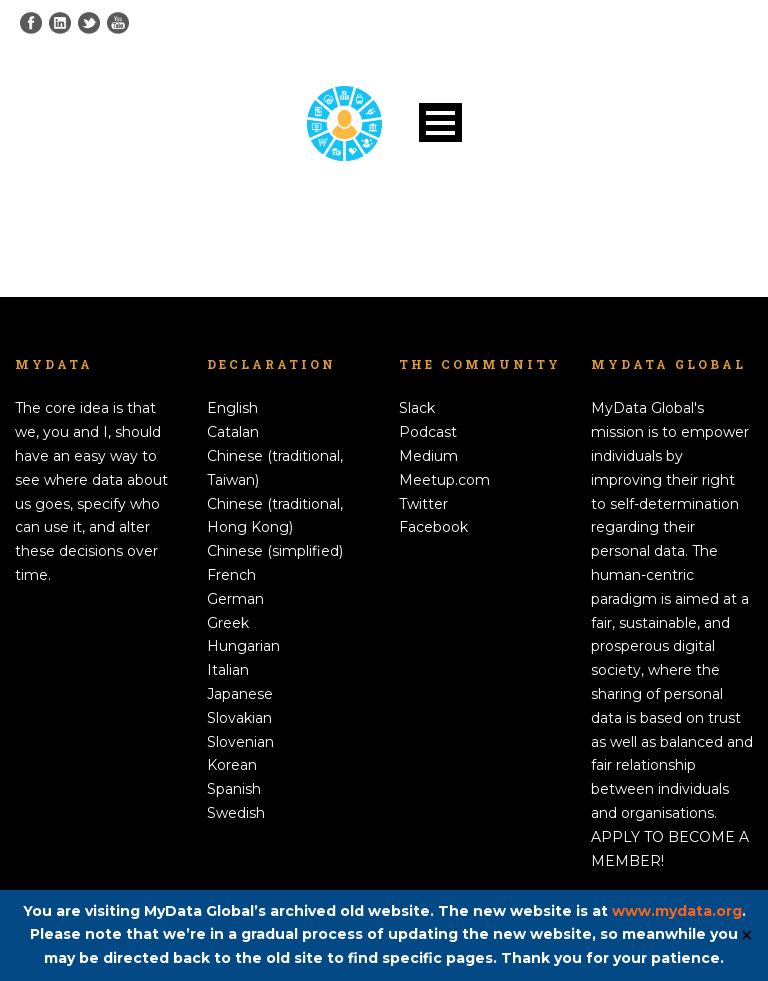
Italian (228, 670)
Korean (232, 765)
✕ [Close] (746, 935)
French (231, 575)
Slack (417, 408)
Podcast (428, 432)
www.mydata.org (677, 911)
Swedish (236, 813)
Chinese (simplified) (275, 551)
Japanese (240, 694)
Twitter (423, 504)
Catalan (233, 432)
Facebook (433, 527)
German (235, 599)
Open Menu (440, 122)
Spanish (234, 789)
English (232, 408)
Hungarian (243, 646)
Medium (428, 456)
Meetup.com (444, 480)
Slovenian (240, 742)
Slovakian (239, 718)
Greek (228, 623)
